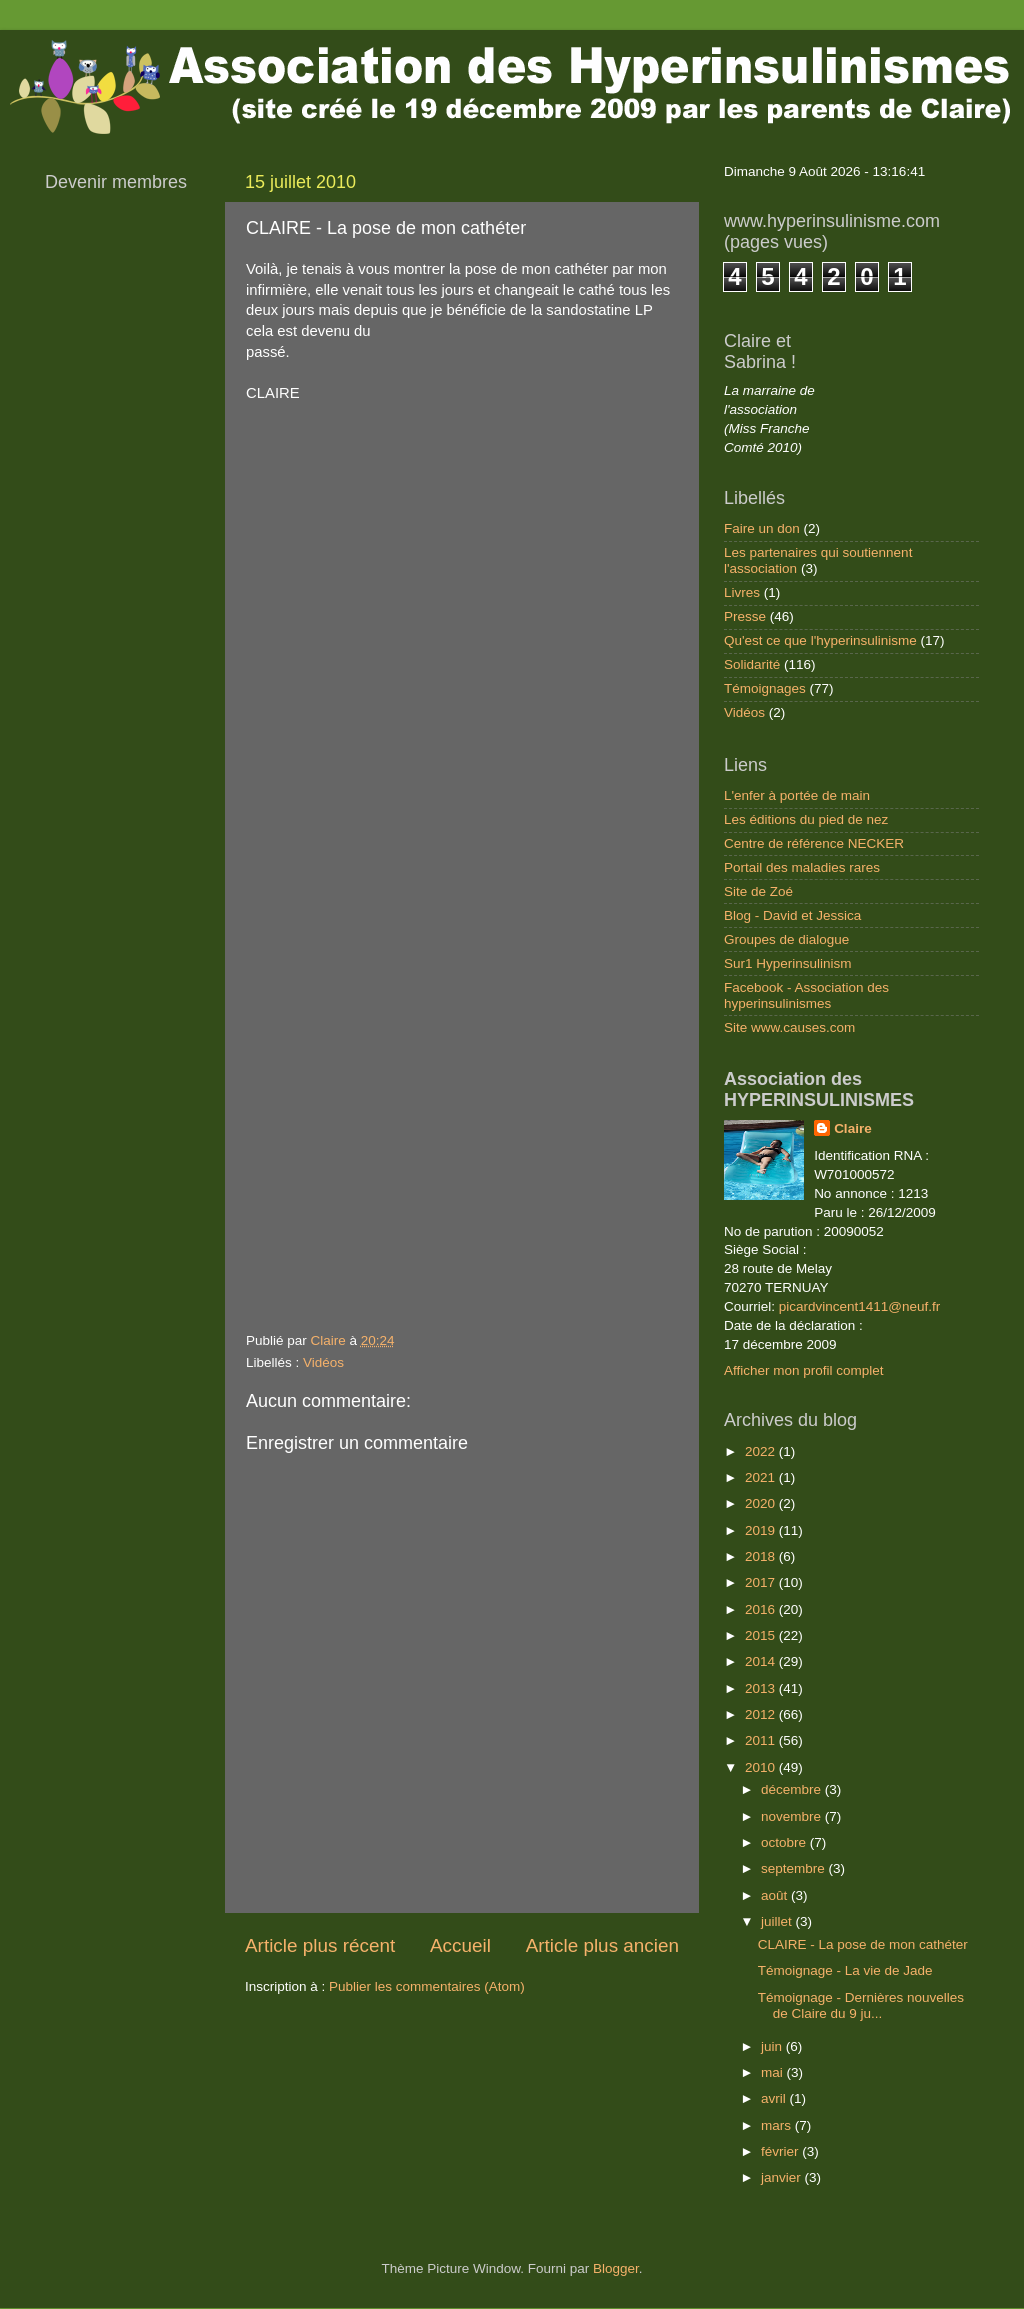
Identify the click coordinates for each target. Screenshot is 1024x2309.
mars (778, 2125)
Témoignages (765, 688)
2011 (762, 1740)
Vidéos (323, 1362)
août (776, 1895)
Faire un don (762, 528)
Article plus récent (320, 1945)
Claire (853, 1128)
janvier (783, 2177)
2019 (762, 1530)
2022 (762, 1451)
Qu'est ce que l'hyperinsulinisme (820, 640)
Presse (745, 616)
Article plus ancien (602, 1945)
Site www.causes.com (789, 1027)
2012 (762, 1714)
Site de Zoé (758, 891)
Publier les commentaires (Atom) (427, 1986)
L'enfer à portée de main (797, 795)
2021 (762, 1477)
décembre (793, 1789)
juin (773, 2046)
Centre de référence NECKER (814, 843)
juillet (778, 1921)
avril (775, 2098)
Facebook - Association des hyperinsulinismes (806, 995)
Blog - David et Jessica (792, 915)
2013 (762, 1688)
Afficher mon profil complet (804, 1370)
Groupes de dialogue (786, 939)
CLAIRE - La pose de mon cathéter (863, 1944)
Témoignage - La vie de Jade (845, 1970)
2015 (762, 1635)
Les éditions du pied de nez (806, 819)
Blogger (616, 2268)
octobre (785, 1842)
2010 (762, 1767)
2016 (762, 1609)
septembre (795, 1868)
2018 (762, 1556)
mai (774, 2072)
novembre (793, 1816)
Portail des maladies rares (802, 867)
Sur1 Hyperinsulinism (788, 963)
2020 (762, 1503)
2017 (762, 1582)
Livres (742, 592)
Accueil (460, 1945)
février (781, 2151)
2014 (762, 1661)
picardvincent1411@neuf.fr (860, 1306)
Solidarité (752, 664)
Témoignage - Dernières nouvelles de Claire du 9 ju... (861, 2005)
